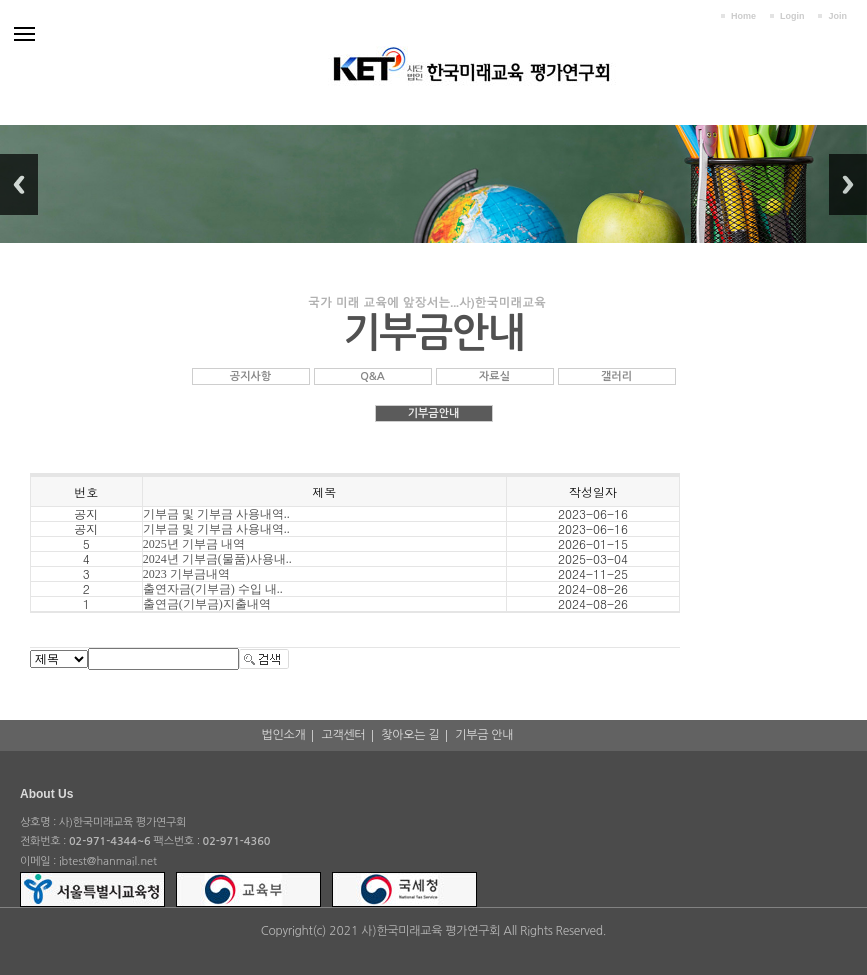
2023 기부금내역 (186, 574)
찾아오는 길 (410, 735)
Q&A (372, 376)
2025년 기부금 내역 (194, 544)
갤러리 (616, 376)
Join (837, 16)
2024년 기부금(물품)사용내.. (217, 559)
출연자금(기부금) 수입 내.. (213, 589)
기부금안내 (434, 413)
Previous (19, 184)
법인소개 (284, 735)
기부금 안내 (484, 735)
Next (848, 184)
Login (792, 16)
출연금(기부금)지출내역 (207, 604)
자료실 (494, 376)
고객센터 (343, 735)
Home (743, 16)
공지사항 (250, 376)
